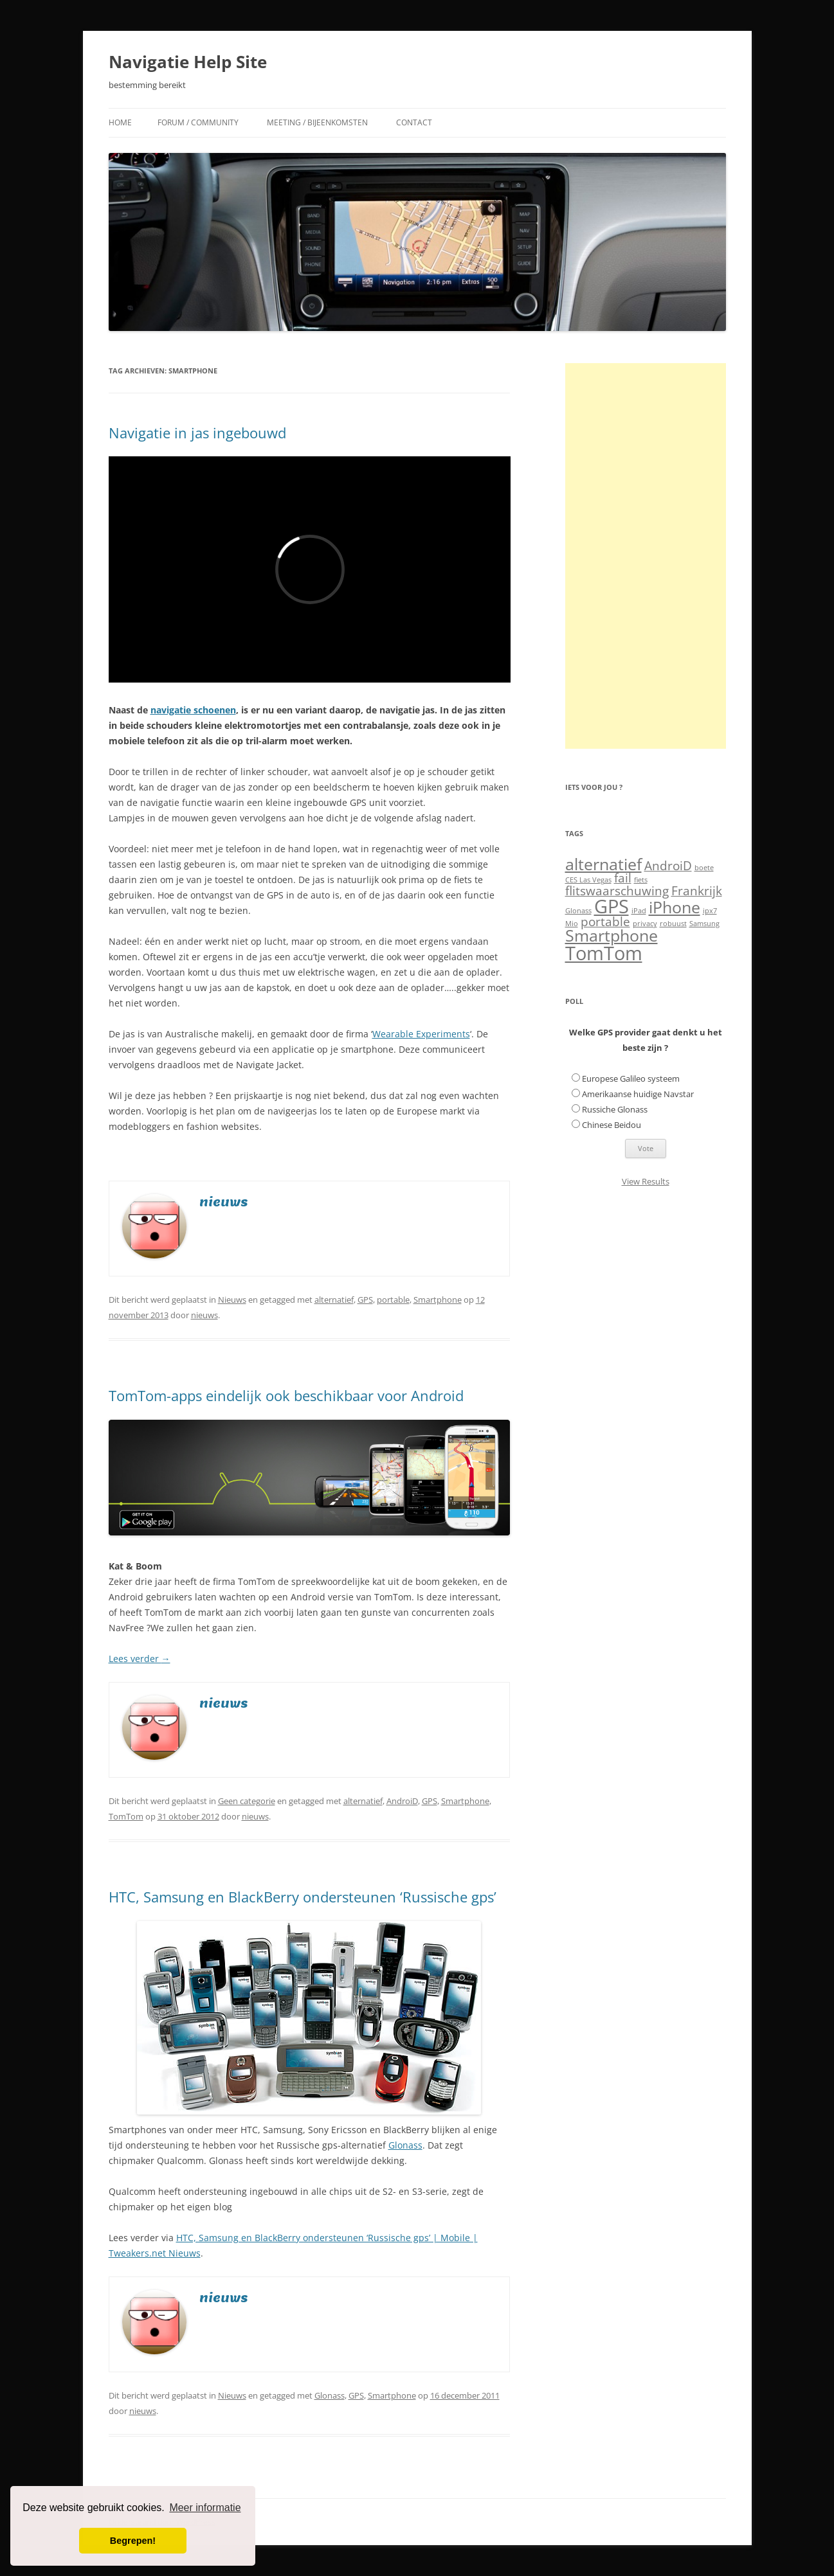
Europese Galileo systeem (631, 1078)
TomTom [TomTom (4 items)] (603, 953)
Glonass (405, 2145)
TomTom (126, 1816)
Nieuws (232, 1299)
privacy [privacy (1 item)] (645, 923)
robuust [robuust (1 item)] (673, 923)
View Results (645, 1181)
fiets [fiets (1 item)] (641, 879)
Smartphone (437, 1299)
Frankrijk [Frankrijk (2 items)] (696, 890)
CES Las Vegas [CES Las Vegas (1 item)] (588, 879)
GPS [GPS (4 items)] (611, 906)
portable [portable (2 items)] (605, 921)
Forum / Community (198, 122)
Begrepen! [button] (133, 2541)
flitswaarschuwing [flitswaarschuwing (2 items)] (617, 890)
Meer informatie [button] (204, 2507)
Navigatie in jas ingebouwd (197, 432)
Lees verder (139, 1658)
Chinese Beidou (611, 1125)
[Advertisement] (645, 556)
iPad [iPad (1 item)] (638, 910)
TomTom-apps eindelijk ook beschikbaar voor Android (286, 1395)
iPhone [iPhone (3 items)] (674, 907)
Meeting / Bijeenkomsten (317, 122)
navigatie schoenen (193, 710)
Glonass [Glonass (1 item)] (578, 910)
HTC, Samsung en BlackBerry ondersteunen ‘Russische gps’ (302, 1896)
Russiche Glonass (615, 1109)
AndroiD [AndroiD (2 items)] (668, 865)
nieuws (204, 1315)
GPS (365, 1299)
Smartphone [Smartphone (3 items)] (611, 935)
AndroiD (402, 1801)
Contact (414, 122)
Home (120, 122)
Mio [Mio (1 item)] (571, 923)
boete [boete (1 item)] (704, 867)
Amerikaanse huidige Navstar (638, 1094)
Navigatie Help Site (188, 61)
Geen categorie (246, 1801)
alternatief (334, 1299)
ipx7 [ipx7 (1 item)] (710, 910)
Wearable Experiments (421, 1034)
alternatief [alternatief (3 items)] (603, 864)
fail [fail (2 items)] (622, 878)
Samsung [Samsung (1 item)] (704, 923)
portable (393, 1299)
